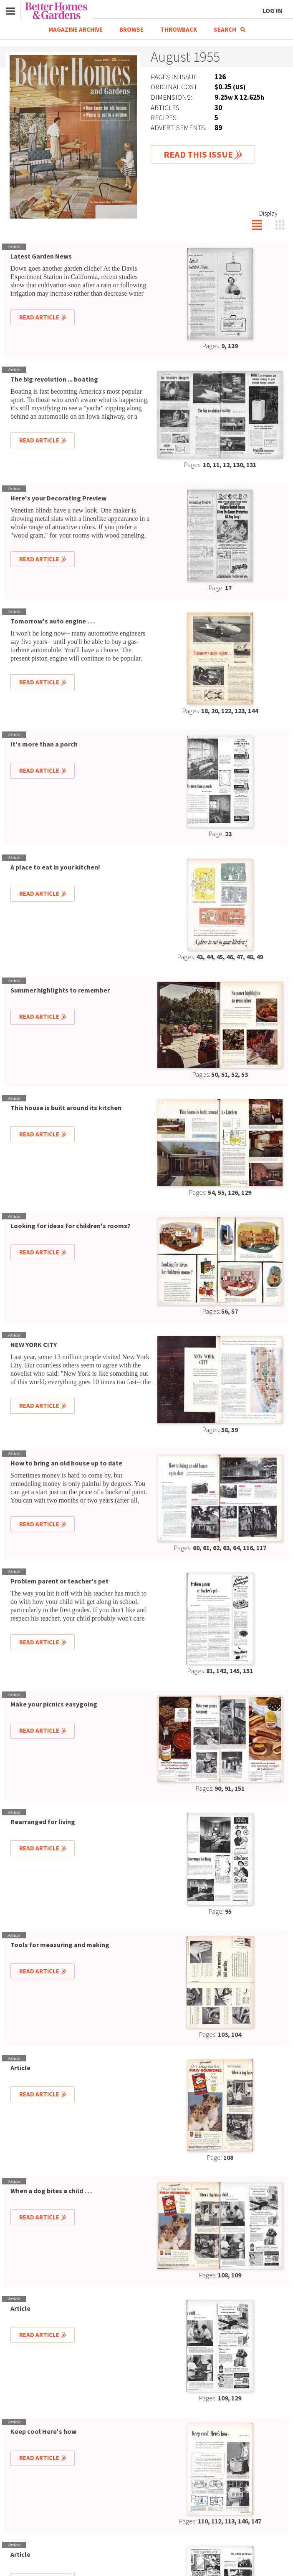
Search (229, 29)
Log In (273, 10)
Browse (131, 29)
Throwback (178, 29)
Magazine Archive (75, 29)
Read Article (39, 317)
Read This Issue (198, 154)
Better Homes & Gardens (56, 11)
